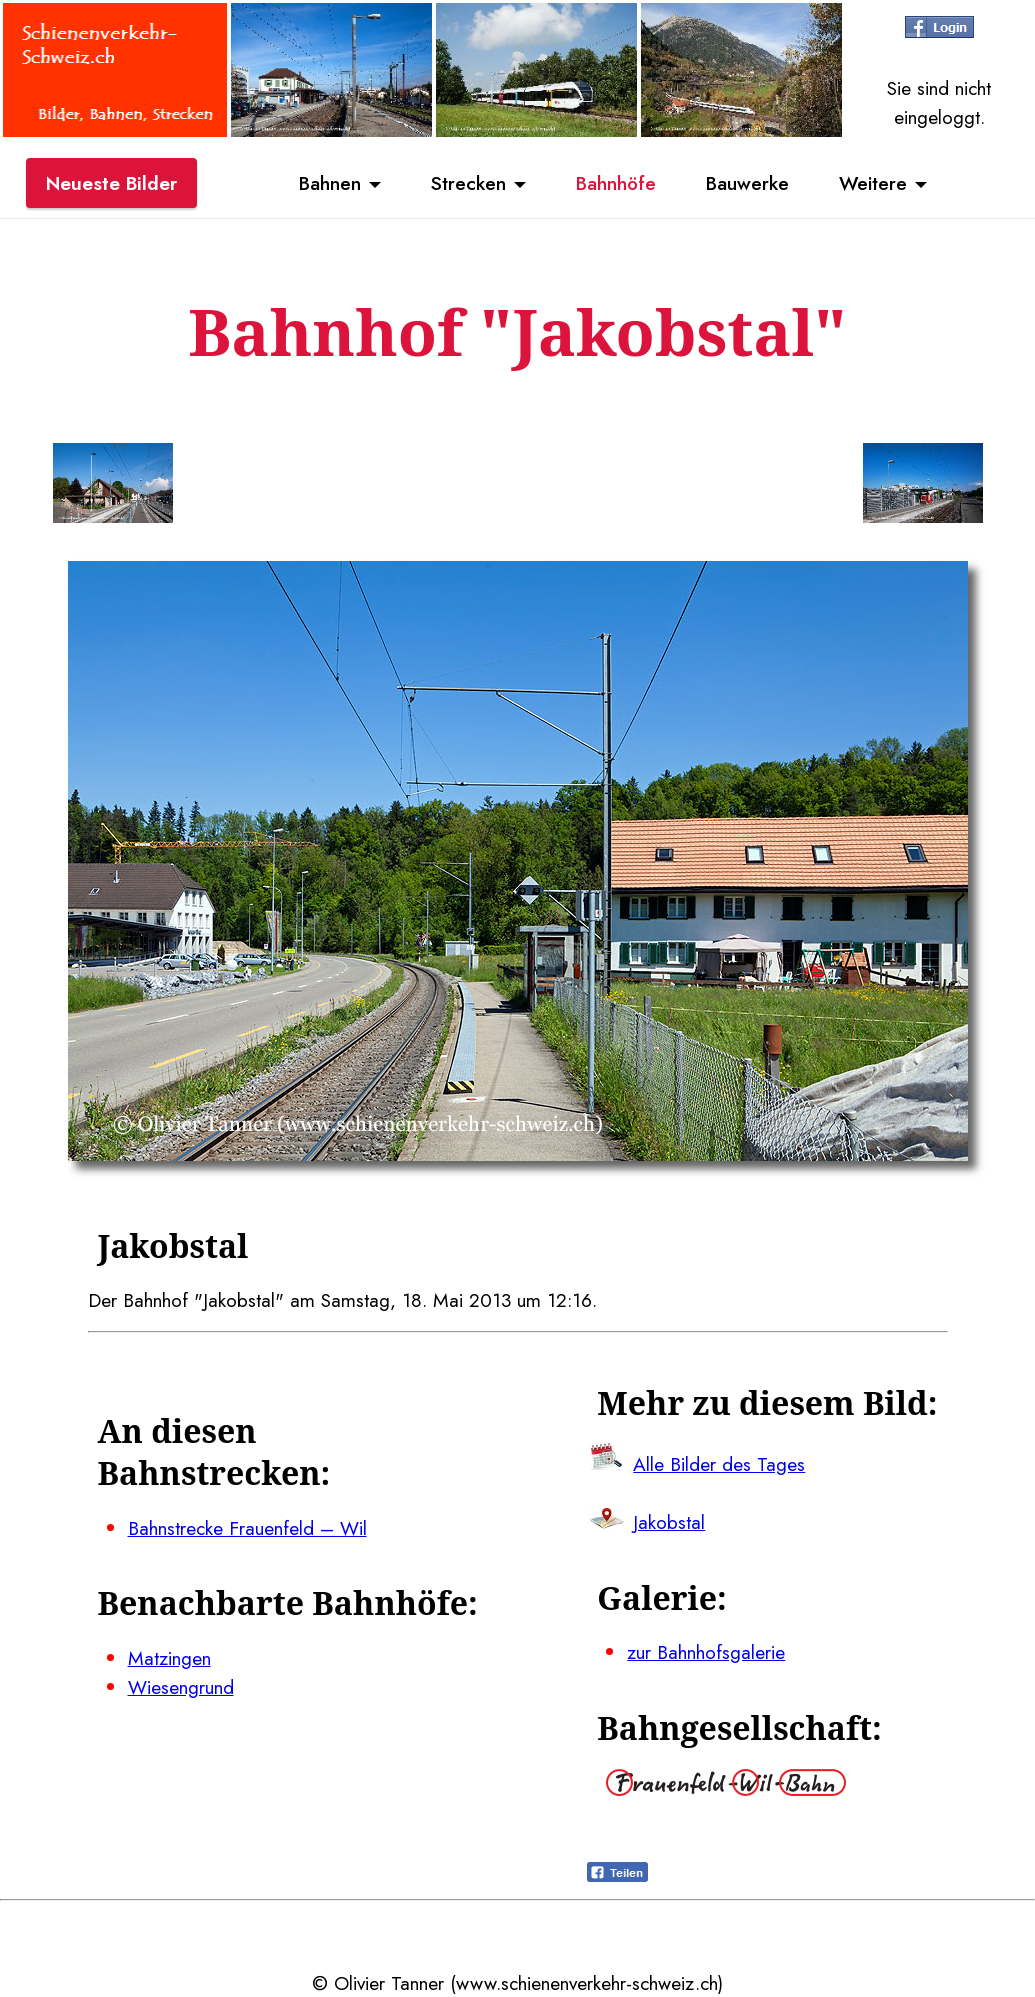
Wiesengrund (181, 1687)
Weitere (873, 183)
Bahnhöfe (616, 183)
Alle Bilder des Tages (719, 1464)
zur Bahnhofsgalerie (706, 1652)
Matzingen (169, 1658)
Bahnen (330, 183)
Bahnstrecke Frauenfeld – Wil (247, 1528)
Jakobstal (669, 1522)
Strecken (468, 183)
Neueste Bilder (111, 183)
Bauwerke (747, 183)
